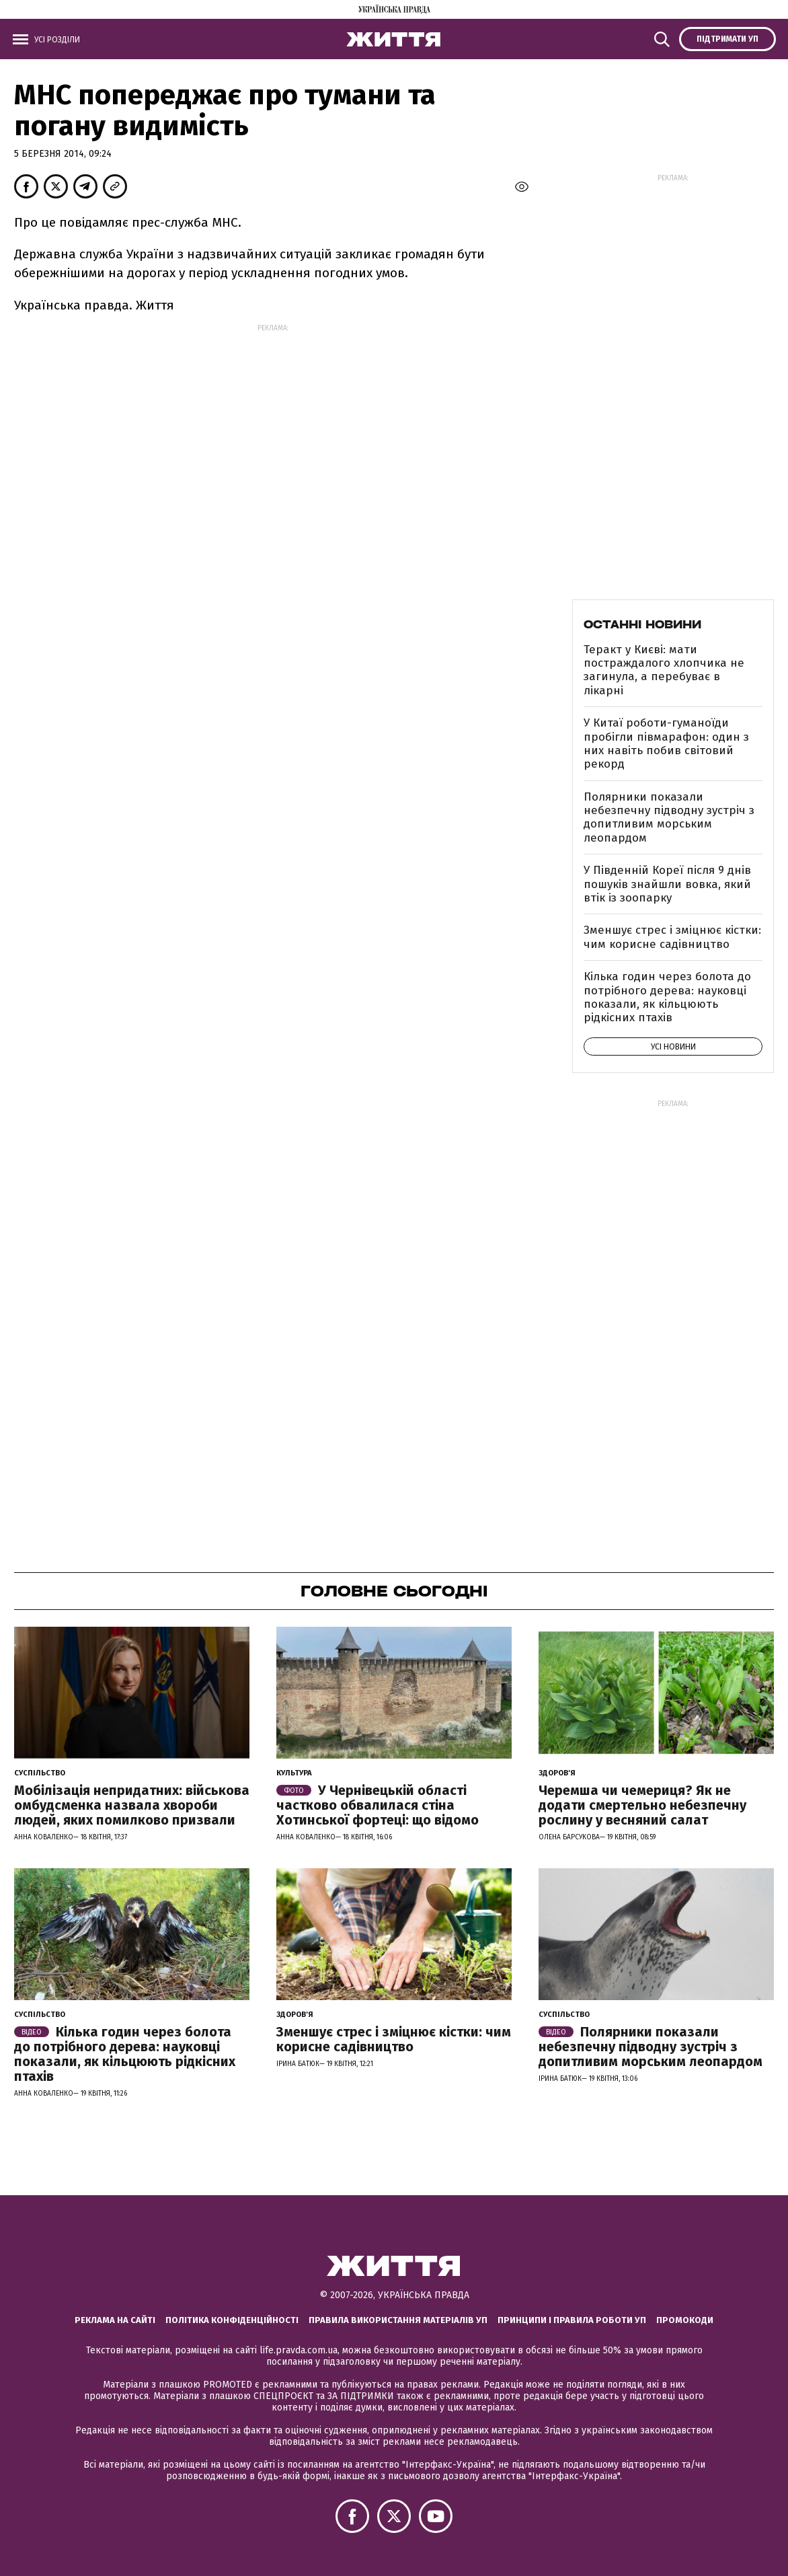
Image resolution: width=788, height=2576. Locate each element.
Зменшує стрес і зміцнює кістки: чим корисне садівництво (672, 937)
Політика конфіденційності (232, 2320)
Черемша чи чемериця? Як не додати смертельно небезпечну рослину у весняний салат (642, 1805)
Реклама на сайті (115, 2320)
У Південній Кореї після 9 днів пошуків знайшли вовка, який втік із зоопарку (667, 884)
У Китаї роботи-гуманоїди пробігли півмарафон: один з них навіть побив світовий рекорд (666, 743)
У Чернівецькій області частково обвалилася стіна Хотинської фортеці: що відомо (377, 1805)
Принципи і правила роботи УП (572, 2320)
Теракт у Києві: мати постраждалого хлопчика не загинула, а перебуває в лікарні (664, 670)
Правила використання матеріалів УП (398, 2320)
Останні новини (642, 624)
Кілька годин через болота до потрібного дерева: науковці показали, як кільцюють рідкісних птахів (667, 997)
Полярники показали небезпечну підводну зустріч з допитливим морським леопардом (669, 817)
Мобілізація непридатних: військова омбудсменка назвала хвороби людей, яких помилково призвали (131, 1805)
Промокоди (684, 2320)
